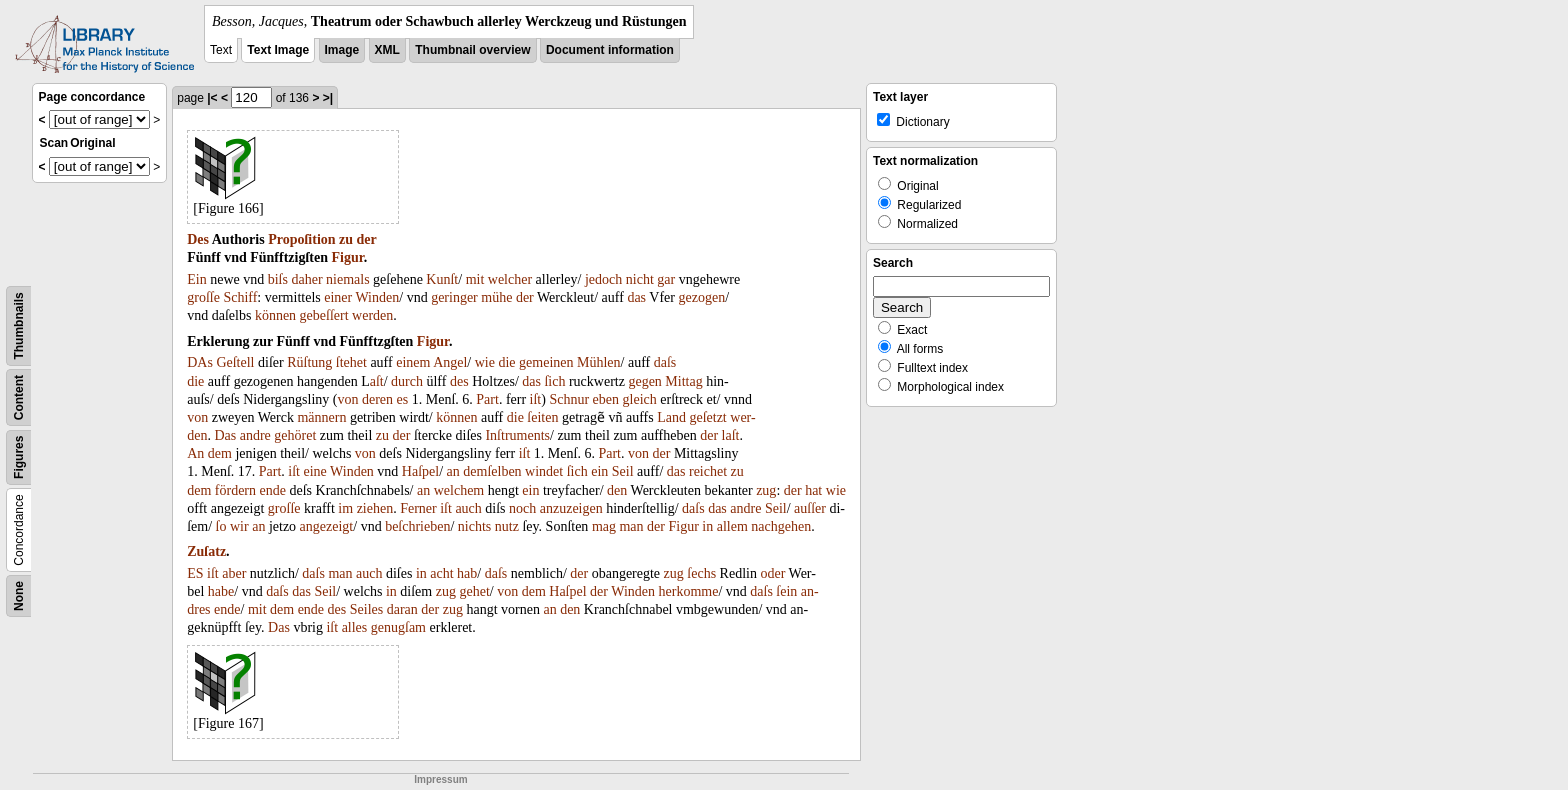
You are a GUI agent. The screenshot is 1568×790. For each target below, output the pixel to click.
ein (599, 471)
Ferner (418, 508)
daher (306, 279)
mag (604, 526)
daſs (665, 362)
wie (485, 362)
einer (338, 297)
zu (346, 239)
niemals (348, 279)
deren (377, 399)
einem (413, 362)
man (631, 526)
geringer (454, 297)
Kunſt (442, 279)
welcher (510, 279)
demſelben (492, 471)
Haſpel (420, 471)
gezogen (701, 297)
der (367, 239)
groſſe (203, 297)
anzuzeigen (571, 508)
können (275, 315)
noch (522, 508)
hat (813, 490)
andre (255, 435)
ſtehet (351, 362)
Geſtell (235, 362)
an (453, 471)
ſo (221, 526)
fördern (235, 490)
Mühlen (599, 362)
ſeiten (542, 417)
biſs (278, 279)
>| (328, 98)
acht (441, 573)
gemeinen (546, 362)
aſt (377, 381)
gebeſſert (324, 315)
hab (467, 573)
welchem (459, 490)
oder (772, 573)
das (636, 297)
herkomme (689, 591)
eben (606, 399)
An (195, 453)
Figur (348, 257)
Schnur (569, 399)
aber (234, 573)
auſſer (810, 508)
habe (221, 591)
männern (321, 417)
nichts (474, 526)
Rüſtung (309, 362)
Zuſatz (206, 551)
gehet (474, 591)
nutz (507, 526)
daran (402, 609)
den (617, 490)
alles (355, 627)
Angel (450, 362)
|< (212, 98)
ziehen (375, 508)
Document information (610, 50)
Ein (196, 279)
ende (273, 490)
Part (487, 399)
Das (225, 435)
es (403, 399)
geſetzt (707, 417)
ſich (554, 381)
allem (732, 526)
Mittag (683, 381)
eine (315, 471)
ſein (786, 591)
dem (220, 453)
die (506, 362)
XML (387, 50)
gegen (644, 381)
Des (198, 239)
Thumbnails (19, 325)
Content (19, 397)
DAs (200, 362)
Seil (623, 471)
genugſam (398, 627)
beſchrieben (417, 526)
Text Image (278, 50)
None (19, 596)
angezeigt (327, 526)
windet (544, 471)
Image (342, 50)
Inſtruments (517, 435)
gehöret (295, 435)
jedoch (603, 279)
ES (195, 573)
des (459, 381)
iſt (536, 399)
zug (766, 490)
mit (475, 279)
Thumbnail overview (472, 50)
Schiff (240, 297)
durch (407, 381)
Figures (19, 457)
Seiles (366, 609)
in (707, 526)
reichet (708, 471)
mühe (496, 297)
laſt (731, 435)
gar (666, 279)
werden (372, 315)
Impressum (440, 779)
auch (468, 508)
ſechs (701, 573)
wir (239, 526)
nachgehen (781, 526)
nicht (640, 279)
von (347, 399)
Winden (377, 297)
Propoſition (301, 239)
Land (671, 417)
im (345, 508)
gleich (640, 399)
